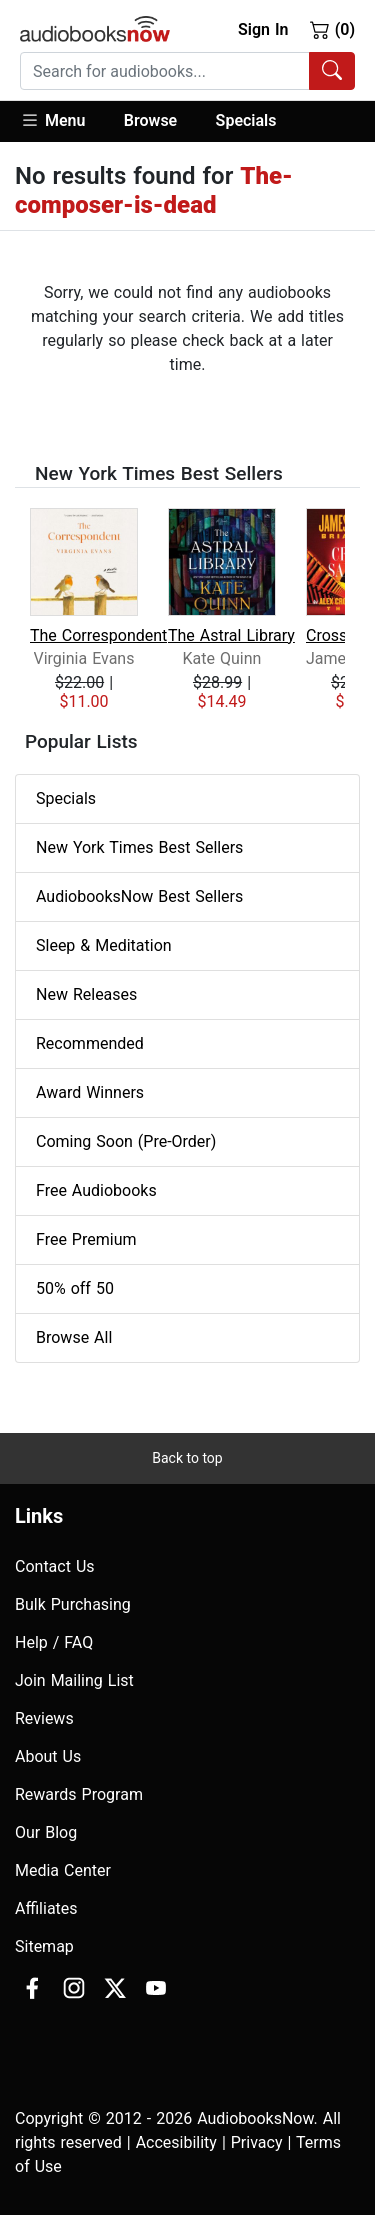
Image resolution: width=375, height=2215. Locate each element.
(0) (332, 29)
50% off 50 (75, 1288)
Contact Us (55, 1566)
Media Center (63, 1870)
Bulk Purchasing (73, 1604)
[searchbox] (165, 71)
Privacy (257, 2142)
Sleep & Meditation (104, 945)
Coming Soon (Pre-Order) (126, 1141)
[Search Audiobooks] (332, 71)
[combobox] (187, 71)
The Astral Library (231, 635)
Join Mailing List (74, 1680)
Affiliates (46, 1908)
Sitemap (44, 1946)
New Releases (86, 994)
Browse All (74, 1337)
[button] (62, 121)
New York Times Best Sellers (139, 847)
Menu (52, 120)
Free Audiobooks (96, 1190)
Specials (246, 120)
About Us (48, 1756)
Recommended (90, 1043)
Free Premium (86, 1239)
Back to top (187, 1458)
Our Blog (46, 1832)
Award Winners (90, 1092)
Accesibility (176, 2142)
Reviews (44, 1718)
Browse (150, 120)
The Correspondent (98, 635)
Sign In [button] (263, 29)
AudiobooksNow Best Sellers (139, 896)
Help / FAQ (54, 1642)
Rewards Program (79, 1794)
